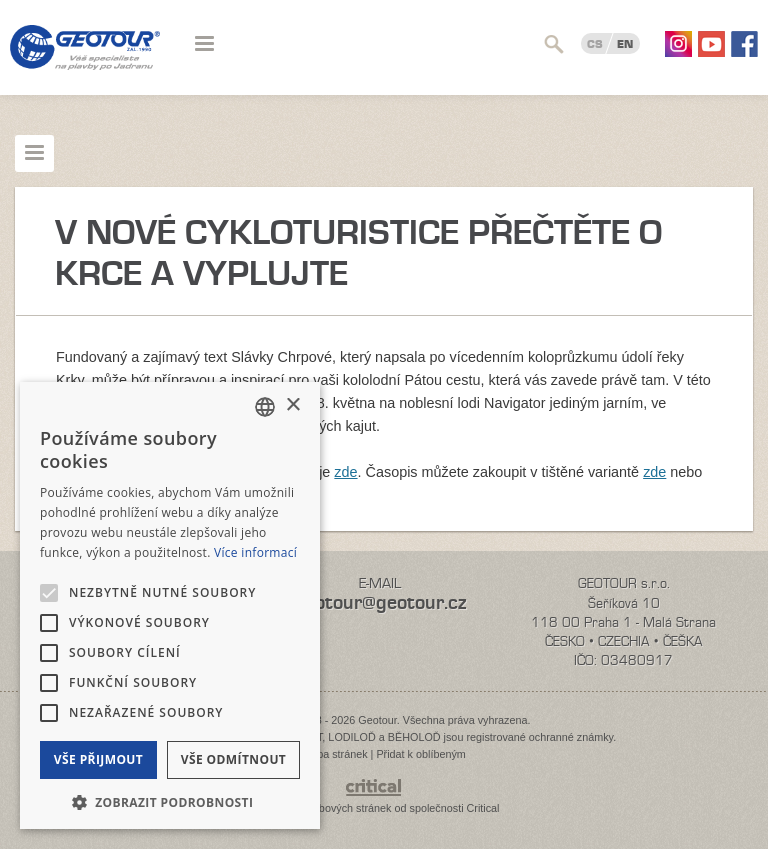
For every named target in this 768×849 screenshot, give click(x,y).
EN (625, 44)
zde (345, 472)
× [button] (292, 405)
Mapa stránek (334, 754)
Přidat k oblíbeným (420, 754)
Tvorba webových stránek (329, 808)
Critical (483, 808)
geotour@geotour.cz (380, 602)
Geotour (85, 60)
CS (595, 44)
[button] (170, 800)
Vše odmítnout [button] (233, 759)
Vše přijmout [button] (98, 759)
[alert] (170, 605)
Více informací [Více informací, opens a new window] (255, 552)
